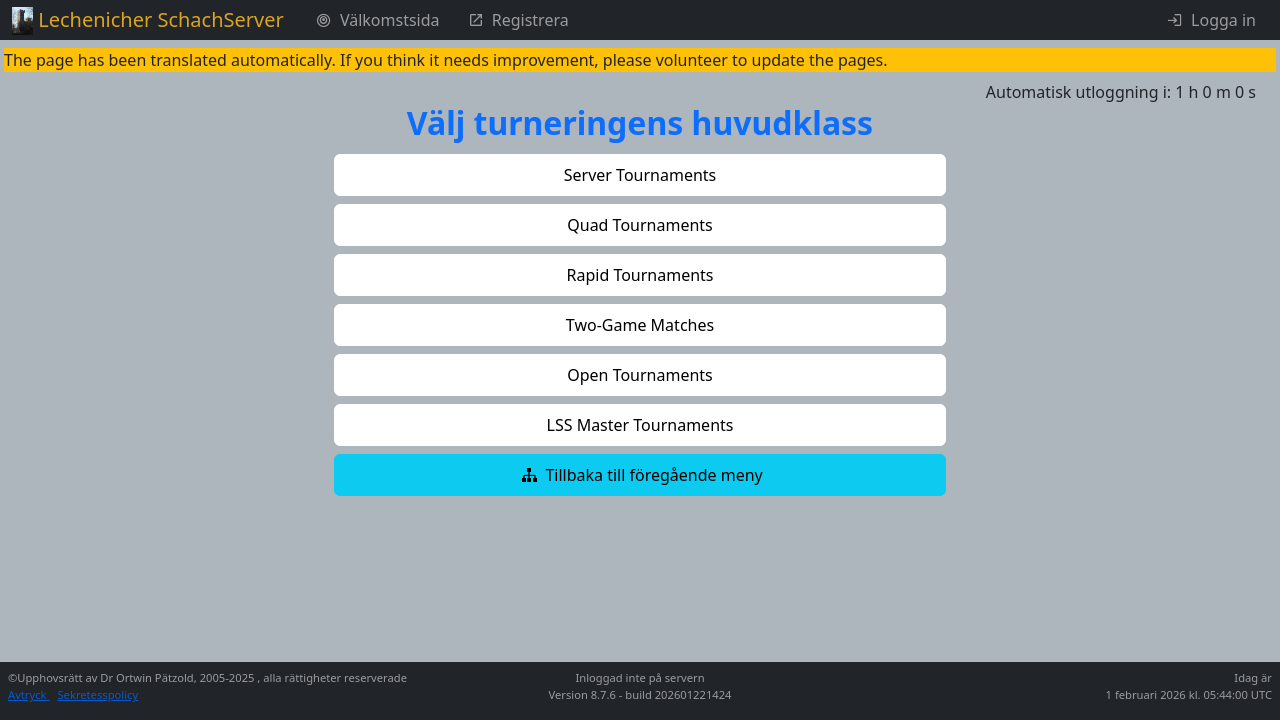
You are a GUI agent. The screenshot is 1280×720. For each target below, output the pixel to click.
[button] (640, 175)
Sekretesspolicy (97, 694)
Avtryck (28, 694)
